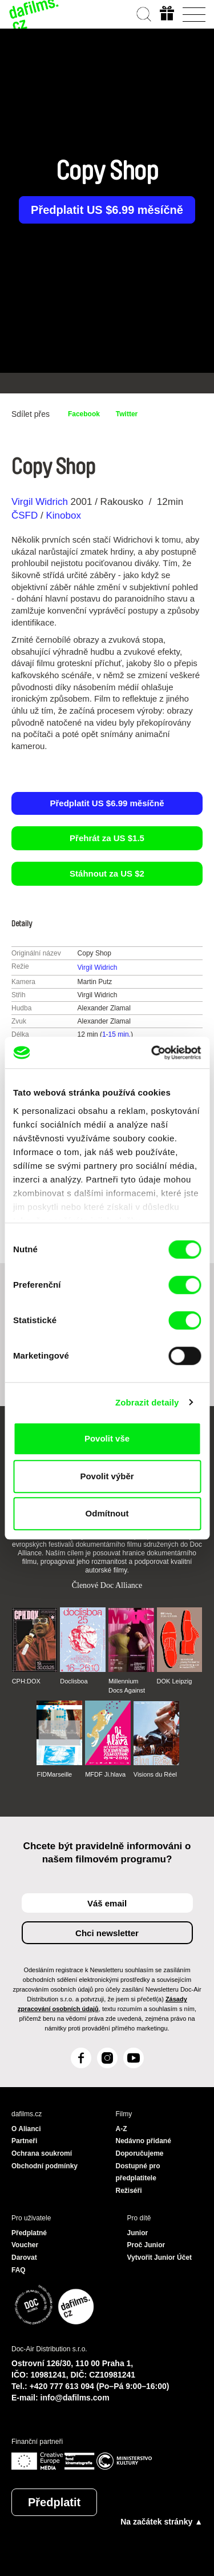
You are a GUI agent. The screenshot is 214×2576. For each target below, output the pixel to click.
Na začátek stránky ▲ (161, 2521)
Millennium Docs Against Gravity (126, 1686)
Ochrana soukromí (41, 2153)
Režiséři (129, 2191)
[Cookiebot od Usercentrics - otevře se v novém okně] (152, 1052)
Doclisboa (73, 1681)
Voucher (24, 2245)
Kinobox (63, 515)
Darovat (24, 2257)
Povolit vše (107, 1438)
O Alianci (26, 2129)
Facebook (84, 414)
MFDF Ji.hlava (105, 1774)
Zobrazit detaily (147, 1402)
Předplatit (54, 2502)
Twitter (127, 414)
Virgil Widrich (39, 501)
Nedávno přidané (143, 2141)
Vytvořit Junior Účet (159, 2257)
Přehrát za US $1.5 (107, 838)
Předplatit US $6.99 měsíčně (107, 210)
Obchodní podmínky (44, 2166)
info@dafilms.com (75, 2397)
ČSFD (26, 515)
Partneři (24, 2141)
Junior (137, 2233)
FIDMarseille (54, 1774)
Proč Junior (146, 2245)
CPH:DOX (26, 1681)
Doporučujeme (140, 2153)
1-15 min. (116, 1034)
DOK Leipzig (174, 1681)
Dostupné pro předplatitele (138, 2172)
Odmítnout (107, 1513)
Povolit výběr (107, 1476)
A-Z (121, 2129)
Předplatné (29, 2233)
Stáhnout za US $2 (107, 873)
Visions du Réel (155, 1774)
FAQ (18, 2270)
